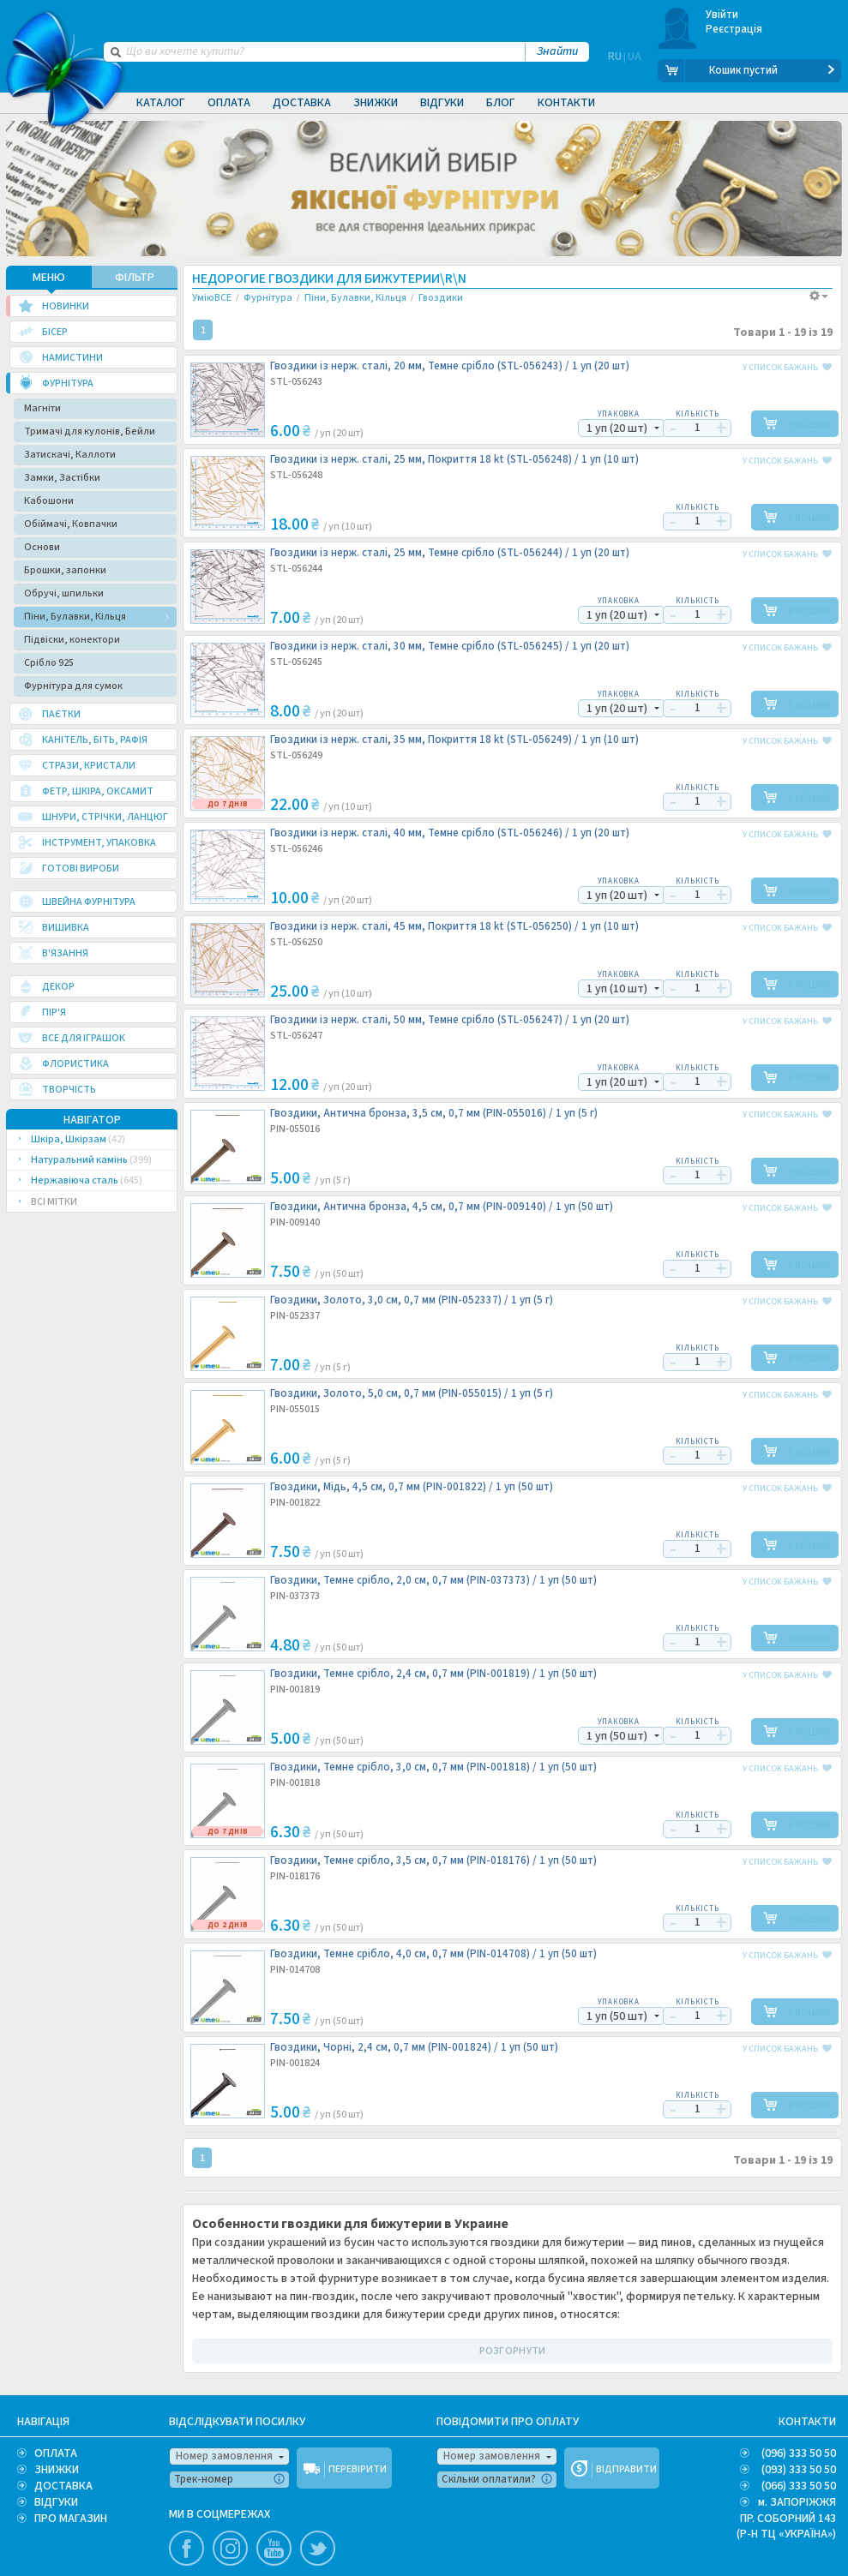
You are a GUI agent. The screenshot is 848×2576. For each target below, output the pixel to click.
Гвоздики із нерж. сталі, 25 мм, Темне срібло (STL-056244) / (449, 551)
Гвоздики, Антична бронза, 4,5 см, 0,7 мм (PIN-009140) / (441, 1205)
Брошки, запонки (65, 568)
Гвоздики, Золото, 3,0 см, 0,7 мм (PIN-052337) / (411, 1298)
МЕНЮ (49, 276)
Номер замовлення (224, 2454)
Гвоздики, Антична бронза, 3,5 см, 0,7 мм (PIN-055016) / (434, 1111)
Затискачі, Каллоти (70, 453)
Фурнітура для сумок (73, 684)
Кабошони (49, 499)
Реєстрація (734, 29)
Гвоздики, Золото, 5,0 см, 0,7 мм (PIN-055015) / (411, 1392)
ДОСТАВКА (63, 2484)
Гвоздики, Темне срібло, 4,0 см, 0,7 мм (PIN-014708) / (433, 1952)
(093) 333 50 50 (798, 2468)
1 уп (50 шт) (606, 1734)
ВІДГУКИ (56, 2500)
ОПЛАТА (55, 2451)
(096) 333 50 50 (798, 2451)
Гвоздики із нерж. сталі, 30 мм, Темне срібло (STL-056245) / (449, 644)
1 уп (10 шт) (606, 987)
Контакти (566, 102)
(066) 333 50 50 (798, 2484)
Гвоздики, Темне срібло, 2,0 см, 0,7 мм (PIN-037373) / (433, 1579)
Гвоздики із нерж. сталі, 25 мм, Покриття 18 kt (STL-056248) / (454, 458)
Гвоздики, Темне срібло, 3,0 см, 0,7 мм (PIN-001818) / (433, 1765)
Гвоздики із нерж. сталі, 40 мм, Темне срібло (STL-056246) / (449, 831)
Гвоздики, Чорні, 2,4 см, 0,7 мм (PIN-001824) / (414, 2046)
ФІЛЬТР (134, 276)
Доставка (302, 102)
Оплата (228, 102)
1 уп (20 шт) (606, 426)
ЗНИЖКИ (56, 2468)
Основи (42, 545)
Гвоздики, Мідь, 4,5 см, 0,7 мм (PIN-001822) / (411, 1485)
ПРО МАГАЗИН (70, 2517)
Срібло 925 (49, 661)
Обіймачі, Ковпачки (70, 522)
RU (615, 70)
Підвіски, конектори (72, 638)
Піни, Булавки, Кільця (75, 615)
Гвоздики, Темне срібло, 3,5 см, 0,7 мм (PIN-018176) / (433, 1859)
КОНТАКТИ (807, 2420)
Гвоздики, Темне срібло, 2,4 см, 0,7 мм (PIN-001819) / (433, 1672)
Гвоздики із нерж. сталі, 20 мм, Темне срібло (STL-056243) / (449, 364)
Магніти (42, 406)
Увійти (722, 15)
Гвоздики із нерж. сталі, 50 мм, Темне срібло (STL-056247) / (449, 1018)
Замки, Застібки (62, 476)
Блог (500, 102)
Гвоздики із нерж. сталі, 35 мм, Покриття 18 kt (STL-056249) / (454, 738)
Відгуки (442, 102)
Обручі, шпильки (64, 591)
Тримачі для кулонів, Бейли (89, 429)
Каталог (160, 102)
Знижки (375, 102)
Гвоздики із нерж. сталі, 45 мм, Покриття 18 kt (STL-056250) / (454, 925)
